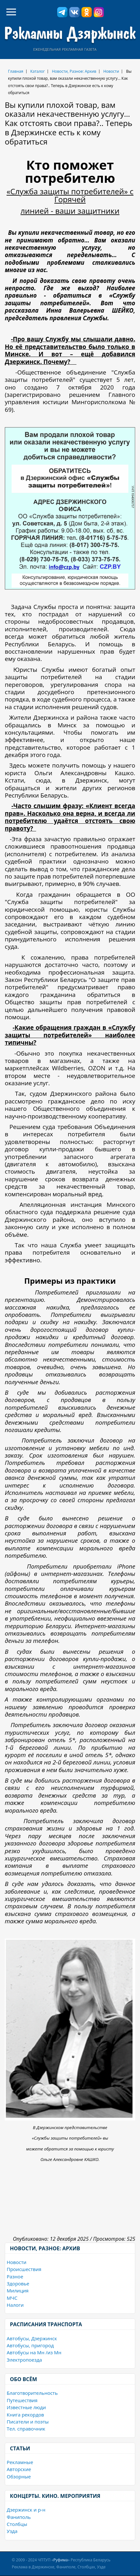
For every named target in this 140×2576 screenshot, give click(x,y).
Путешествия (22, 2400)
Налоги (15, 2305)
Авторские (19, 2469)
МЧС (12, 2298)
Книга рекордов (25, 2414)
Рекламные (20, 2462)
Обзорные (19, 2476)
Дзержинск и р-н (26, 2509)
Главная (15, 71)
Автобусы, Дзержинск (32, 2338)
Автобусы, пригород (30, 2345)
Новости (111, 71)
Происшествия (24, 2269)
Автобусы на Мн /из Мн (34, 2352)
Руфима (60, 2560)
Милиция (17, 2290)
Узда (12, 2531)
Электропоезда (24, 2360)
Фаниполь (19, 2517)
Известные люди (26, 2407)
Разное (15, 2276)
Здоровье (18, 2283)
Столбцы (17, 2524)
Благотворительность (32, 2393)
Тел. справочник (26, 2428)
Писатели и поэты (28, 2421)
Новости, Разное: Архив (74, 71)
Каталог (37, 71)
